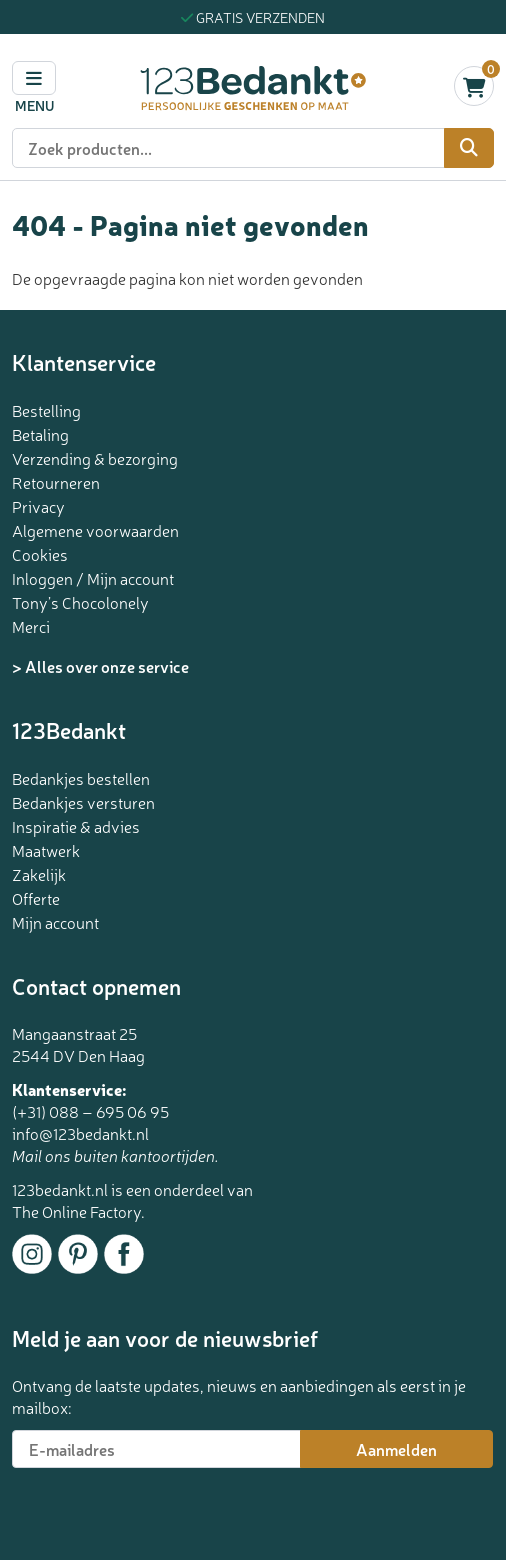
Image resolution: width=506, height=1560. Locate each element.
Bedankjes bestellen (81, 778)
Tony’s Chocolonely (80, 602)
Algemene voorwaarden (95, 530)
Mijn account (55, 922)
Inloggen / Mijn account (93, 578)
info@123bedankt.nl (80, 1133)
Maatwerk (46, 850)
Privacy (38, 506)
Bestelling (46, 410)
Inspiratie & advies (76, 826)
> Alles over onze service (100, 666)
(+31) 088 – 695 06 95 (90, 1111)
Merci (31, 626)
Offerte (36, 898)
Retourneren (56, 482)
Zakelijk (39, 874)
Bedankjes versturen (83, 802)
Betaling (40, 434)
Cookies (40, 554)
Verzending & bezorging (95, 458)
